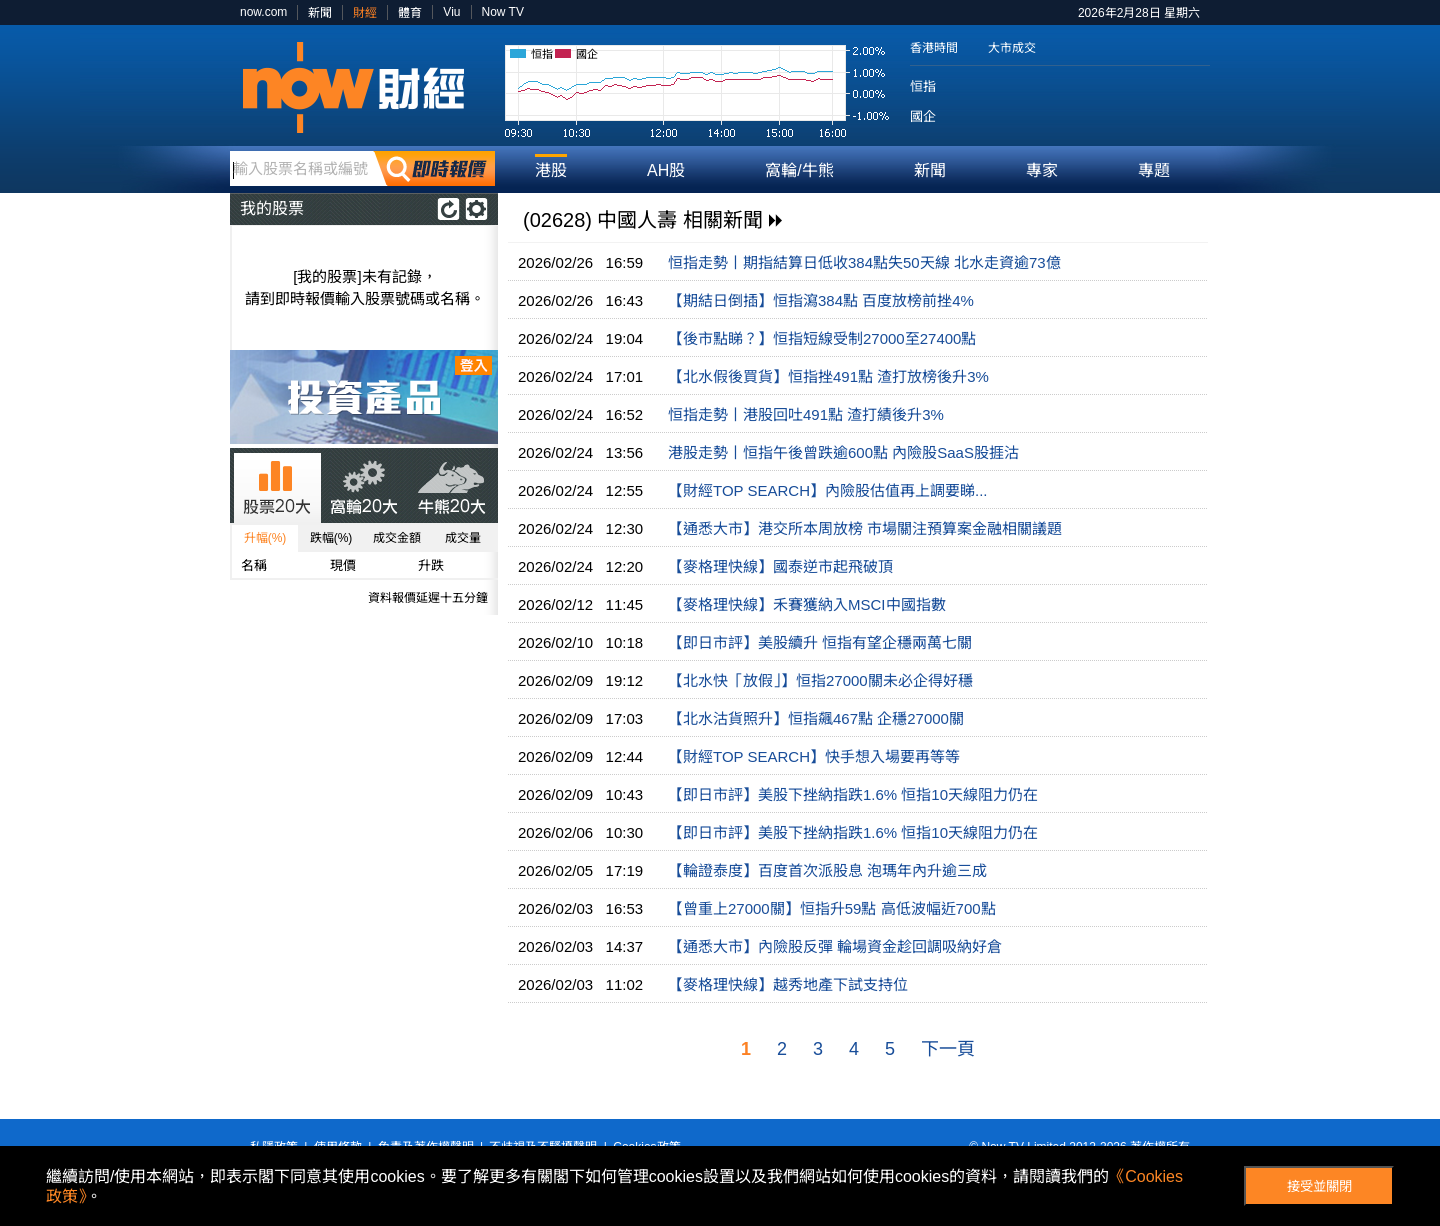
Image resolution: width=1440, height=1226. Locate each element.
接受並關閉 (1319, 1186)
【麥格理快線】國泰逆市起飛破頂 (780, 566)
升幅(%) (265, 538)
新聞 (320, 13)
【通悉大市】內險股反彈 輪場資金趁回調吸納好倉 (835, 946)
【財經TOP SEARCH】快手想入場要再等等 (814, 756)
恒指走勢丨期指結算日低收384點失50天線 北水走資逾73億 (864, 262)
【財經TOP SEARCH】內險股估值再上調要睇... (827, 490)
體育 (410, 13)
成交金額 (397, 538)
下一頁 (948, 1049)
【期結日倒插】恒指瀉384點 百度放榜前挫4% (821, 300)
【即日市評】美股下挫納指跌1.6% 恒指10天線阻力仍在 (853, 794)
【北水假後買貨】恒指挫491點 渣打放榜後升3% (828, 376)
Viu (451, 12)
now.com (263, 12)
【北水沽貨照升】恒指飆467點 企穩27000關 (816, 718)
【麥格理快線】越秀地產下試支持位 (788, 984)
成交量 (463, 538)
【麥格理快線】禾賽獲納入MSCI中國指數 (807, 604)
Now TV (503, 12)
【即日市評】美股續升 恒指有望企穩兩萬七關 (820, 642)
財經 (365, 13)
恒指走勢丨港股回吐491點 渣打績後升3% (806, 414)
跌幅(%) (331, 538)
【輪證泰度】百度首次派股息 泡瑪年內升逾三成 (827, 870)
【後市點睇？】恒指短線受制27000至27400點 (822, 338)
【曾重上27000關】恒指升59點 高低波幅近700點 (832, 908)
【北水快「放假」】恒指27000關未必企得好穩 (820, 680)
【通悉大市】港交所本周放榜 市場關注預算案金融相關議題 (865, 528)
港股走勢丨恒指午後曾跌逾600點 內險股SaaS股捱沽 (843, 452)
